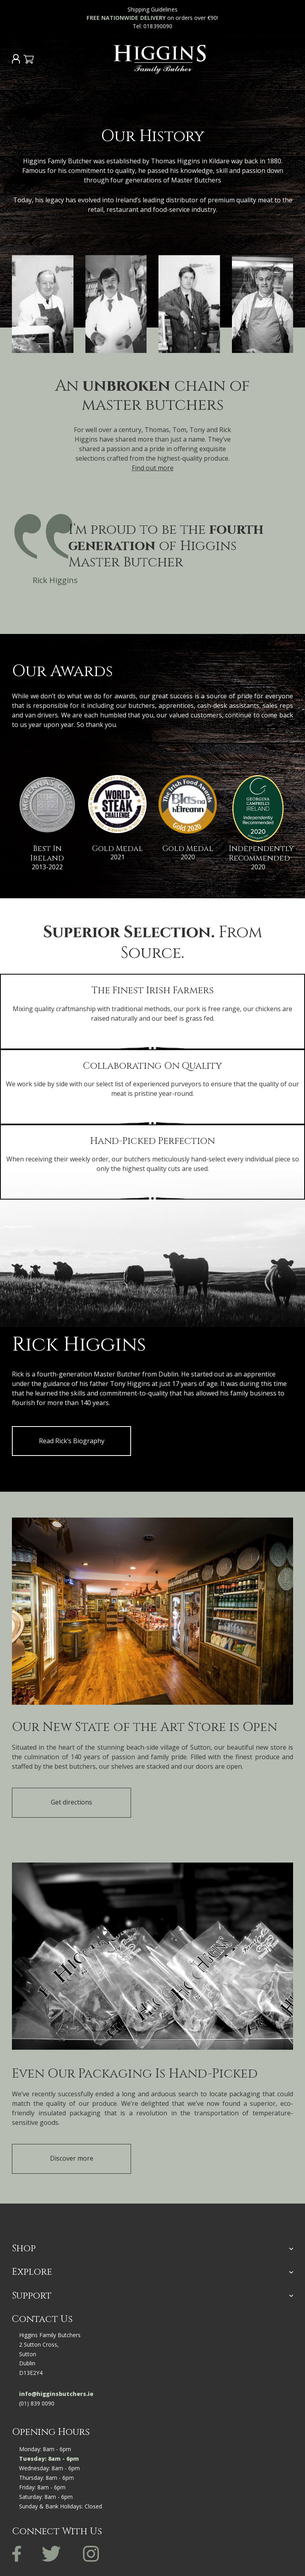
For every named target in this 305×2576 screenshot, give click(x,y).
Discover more (71, 2158)
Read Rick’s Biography (71, 1440)
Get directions (71, 1802)
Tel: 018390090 (152, 26)
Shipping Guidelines (152, 9)
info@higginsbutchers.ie (56, 2394)
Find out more (153, 467)
